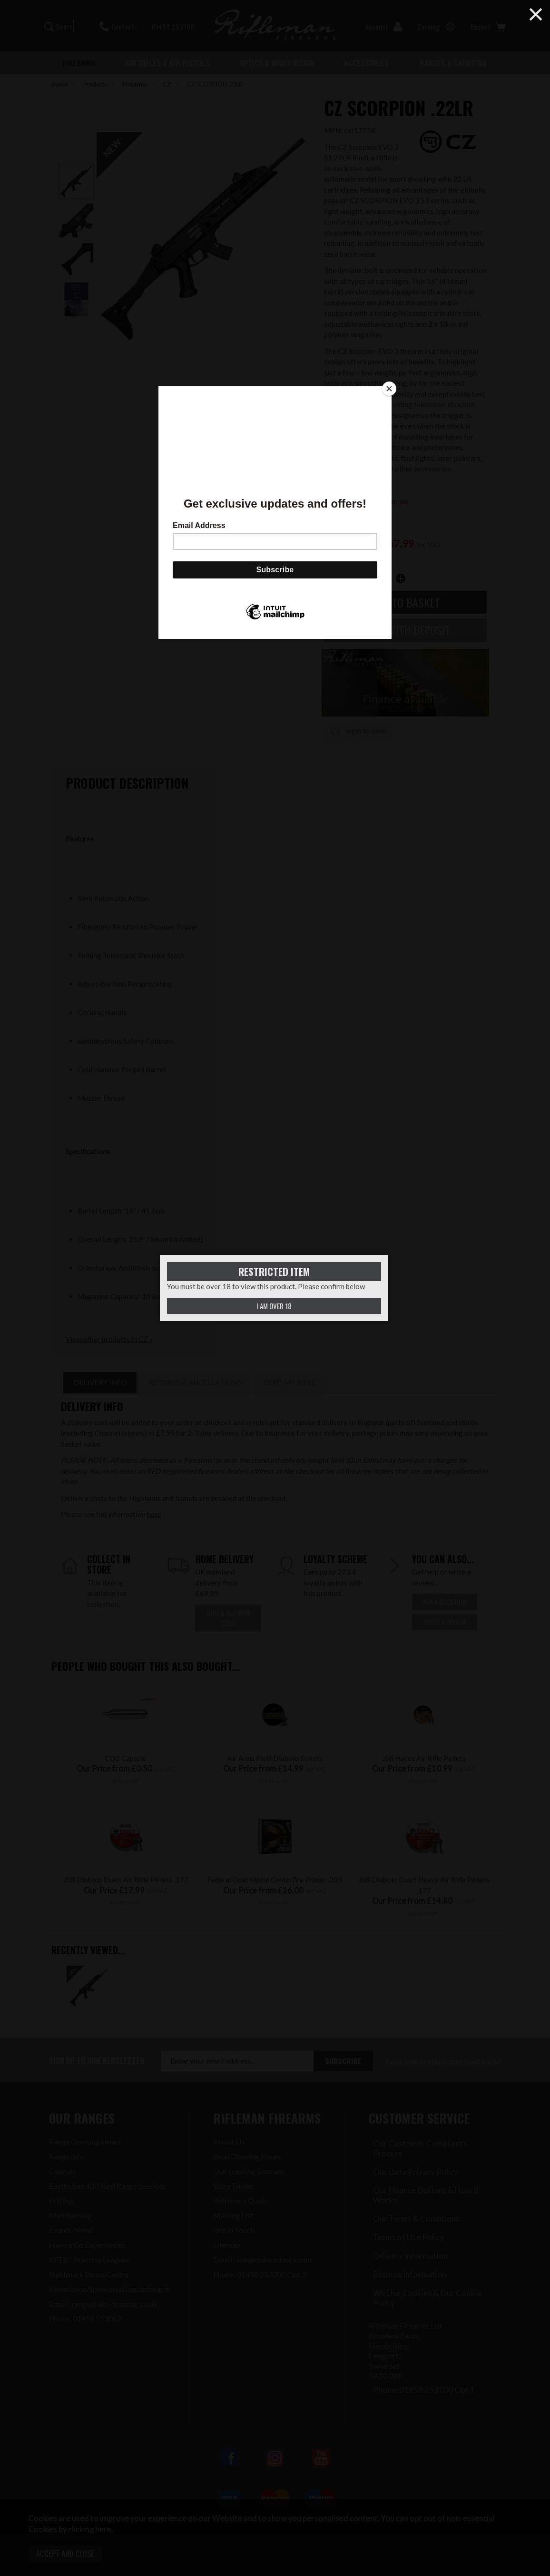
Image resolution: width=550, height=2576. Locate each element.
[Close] (389, 389)
